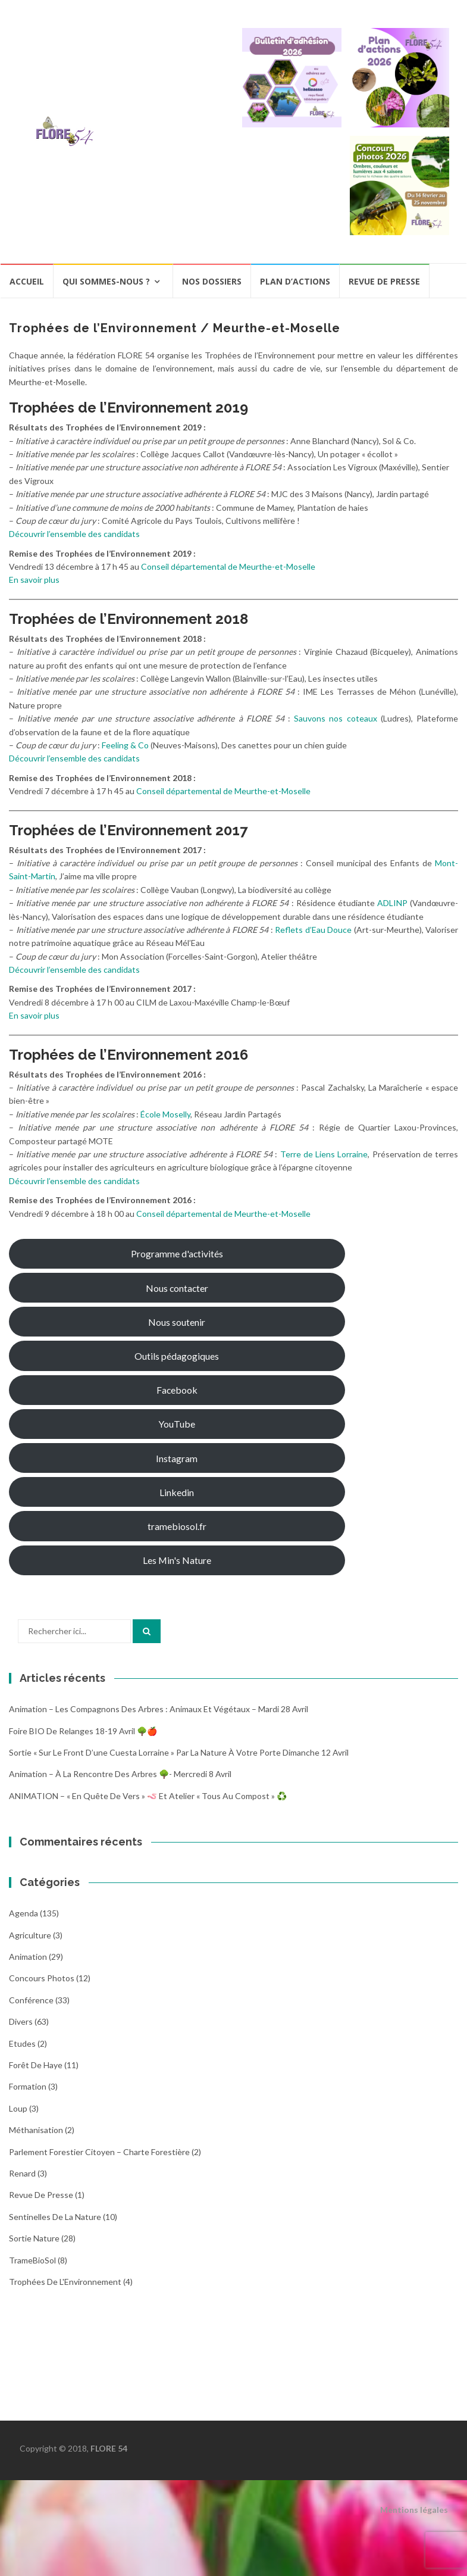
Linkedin (176, 1492)
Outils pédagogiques (176, 1356)
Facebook (177, 1389)
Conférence (31, 2000)
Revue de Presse (41, 2195)
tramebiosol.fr (177, 1526)
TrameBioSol (32, 2260)
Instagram (177, 1458)
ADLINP (392, 903)
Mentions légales (414, 2510)
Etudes (22, 2043)
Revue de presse (384, 281)
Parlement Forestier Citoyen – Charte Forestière (99, 2152)
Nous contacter (177, 1288)
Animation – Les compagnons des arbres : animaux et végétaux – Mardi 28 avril (158, 1709)
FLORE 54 (108, 2448)
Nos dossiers (212, 281)
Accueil (27, 281)
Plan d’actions (295, 281)
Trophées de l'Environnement (65, 2282)
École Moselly (165, 1114)
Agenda (23, 1913)
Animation (28, 1956)
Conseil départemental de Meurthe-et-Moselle (228, 566)
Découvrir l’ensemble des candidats (74, 534)
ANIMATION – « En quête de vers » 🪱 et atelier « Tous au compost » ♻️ (148, 1796)
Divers (21, 2021)
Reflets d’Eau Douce (313, 930)
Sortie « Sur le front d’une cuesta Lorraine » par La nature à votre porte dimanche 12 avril (179, 1752)
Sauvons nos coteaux (335, 718)
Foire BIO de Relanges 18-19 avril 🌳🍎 (83, 1731)
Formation (27, 2086)
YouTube (176, 1423)
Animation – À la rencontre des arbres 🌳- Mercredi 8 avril (120, 1774)
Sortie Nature (34, 2238)
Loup (18, 2108)
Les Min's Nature (177, 1560)
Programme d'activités (177, 1253)
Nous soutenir (176, 1322)
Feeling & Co (125, 745)
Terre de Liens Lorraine (324, 1154)
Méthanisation (36, 2130)
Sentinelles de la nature (55, 2217)
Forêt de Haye (35, 2065)
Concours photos (41, 1978)
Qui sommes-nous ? (106, 281)
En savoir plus (34, 579)
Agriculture (30, 1935)
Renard (22, 2173)
